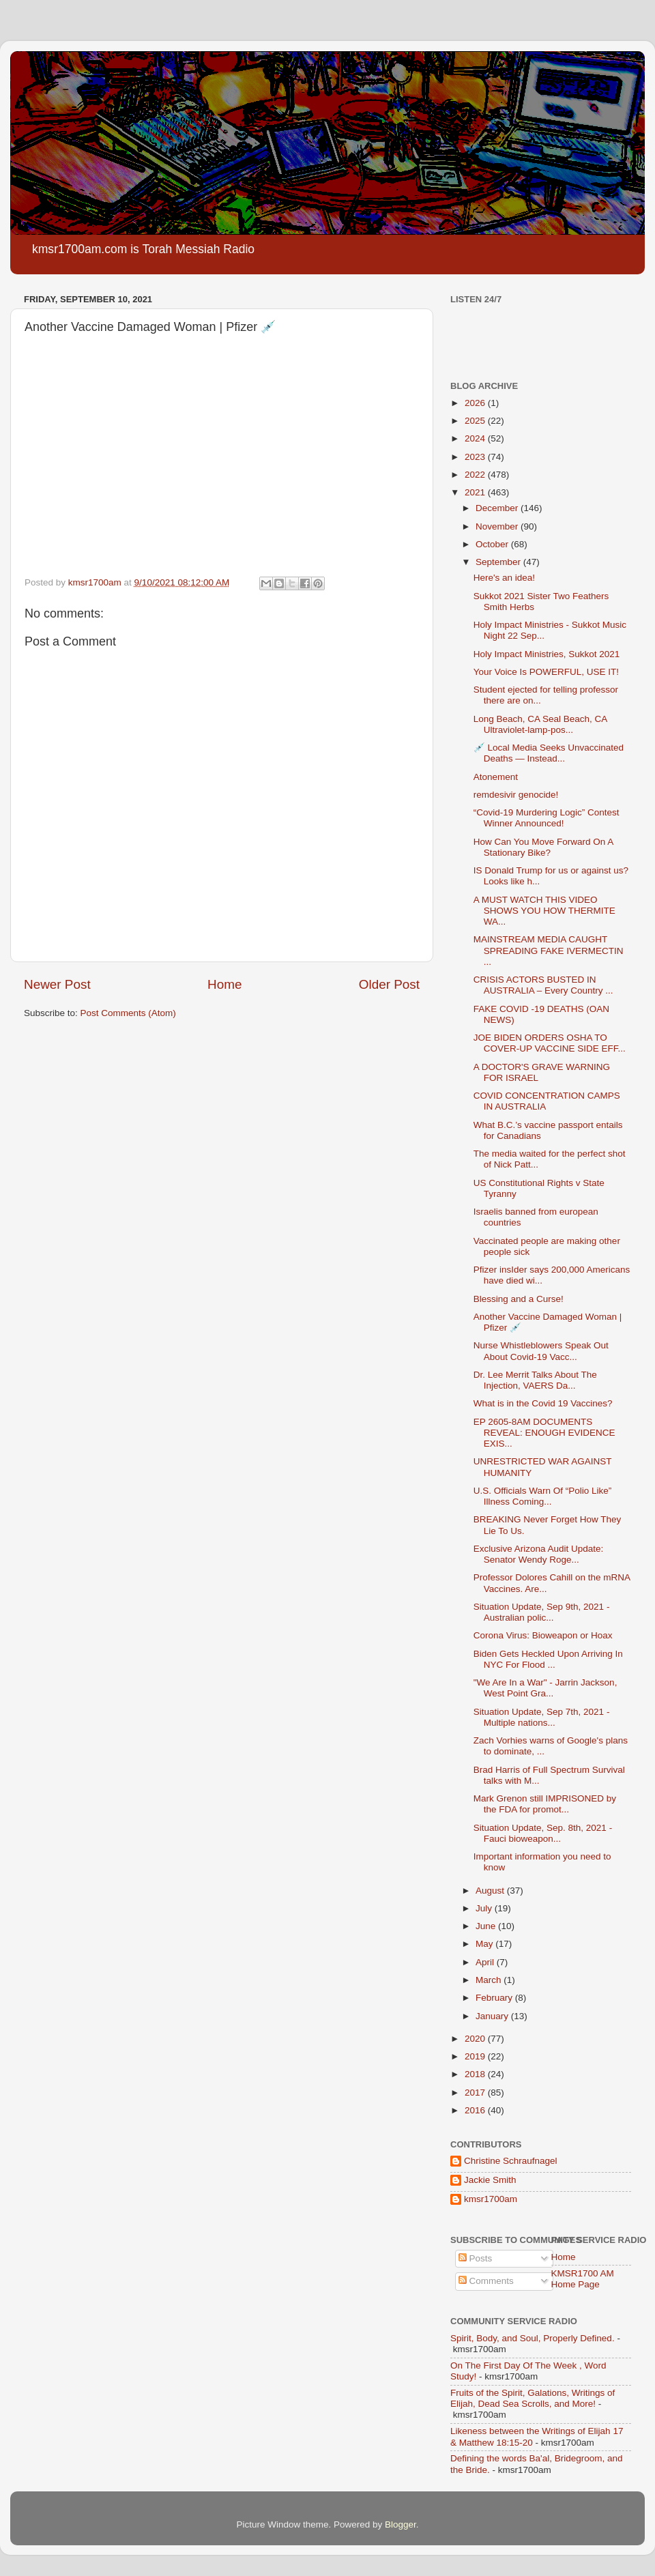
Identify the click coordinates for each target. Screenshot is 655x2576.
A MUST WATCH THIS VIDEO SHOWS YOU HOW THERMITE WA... (544, 911)
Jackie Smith (490, 2180)
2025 (476, 421)
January (493, 2016)
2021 (476, 492)
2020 (476, 2039)
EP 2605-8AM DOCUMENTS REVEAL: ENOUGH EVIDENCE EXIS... (544, 1433)
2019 (476, 2056)
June (487, 1926)
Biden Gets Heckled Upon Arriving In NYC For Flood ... (548, 1659)
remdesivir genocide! (516, 795)
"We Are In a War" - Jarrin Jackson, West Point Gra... (545, 1687)
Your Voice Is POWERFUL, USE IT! (546, 672)
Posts (475, 2258)
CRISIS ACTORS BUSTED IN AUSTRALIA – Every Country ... (543, 985)
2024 (476, 438)
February (495, 1998)
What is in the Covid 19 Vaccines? (543, 1403)
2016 (476, 2110)
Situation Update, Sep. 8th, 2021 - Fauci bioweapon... (543, 1833)
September (499, 562)
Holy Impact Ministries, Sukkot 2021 (547, 654)
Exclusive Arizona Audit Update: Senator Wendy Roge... (539, 1554)
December (498, 508)
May (485, 1944)
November (498, 526)
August (491, 1890)
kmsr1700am (490, 2199)
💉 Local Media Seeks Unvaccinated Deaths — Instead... (549, 753)
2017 (476, 2092)
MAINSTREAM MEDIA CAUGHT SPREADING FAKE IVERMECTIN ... (549, 950)
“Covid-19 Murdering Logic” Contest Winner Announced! (547, 817)
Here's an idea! (504, 578)
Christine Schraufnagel (510, 2161)
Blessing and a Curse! (519, 1299)
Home (224, 984)
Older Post (389, 984)
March (490, 1980)
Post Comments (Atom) (128, 1013)
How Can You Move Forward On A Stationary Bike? (543, 847)
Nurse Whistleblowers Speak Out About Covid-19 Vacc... (541, 1350)
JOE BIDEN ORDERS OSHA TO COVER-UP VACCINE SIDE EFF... (550, 1043)
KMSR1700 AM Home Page (582, 2278)
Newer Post (57, 984)
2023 (476, 457)
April (486, 1962)
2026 (476, 403)
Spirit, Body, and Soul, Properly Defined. (532, 2338)
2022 (476, 474)
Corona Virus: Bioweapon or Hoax (543, 1635)
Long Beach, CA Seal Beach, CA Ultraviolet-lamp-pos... (540, 724)
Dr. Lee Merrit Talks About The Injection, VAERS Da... (535, 1380)
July (485, 1908)
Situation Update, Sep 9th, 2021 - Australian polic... (542, 1612)
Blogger (400, 2524)
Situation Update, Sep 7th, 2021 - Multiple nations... (542, 1717)
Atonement (496, 777)
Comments (486, 2281)
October (493, 544)
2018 (476, 2074)
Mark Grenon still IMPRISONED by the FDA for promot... (545, 1803)
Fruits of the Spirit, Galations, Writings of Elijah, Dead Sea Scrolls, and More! (532, 2398)
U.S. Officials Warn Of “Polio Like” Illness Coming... (543, 1496)
